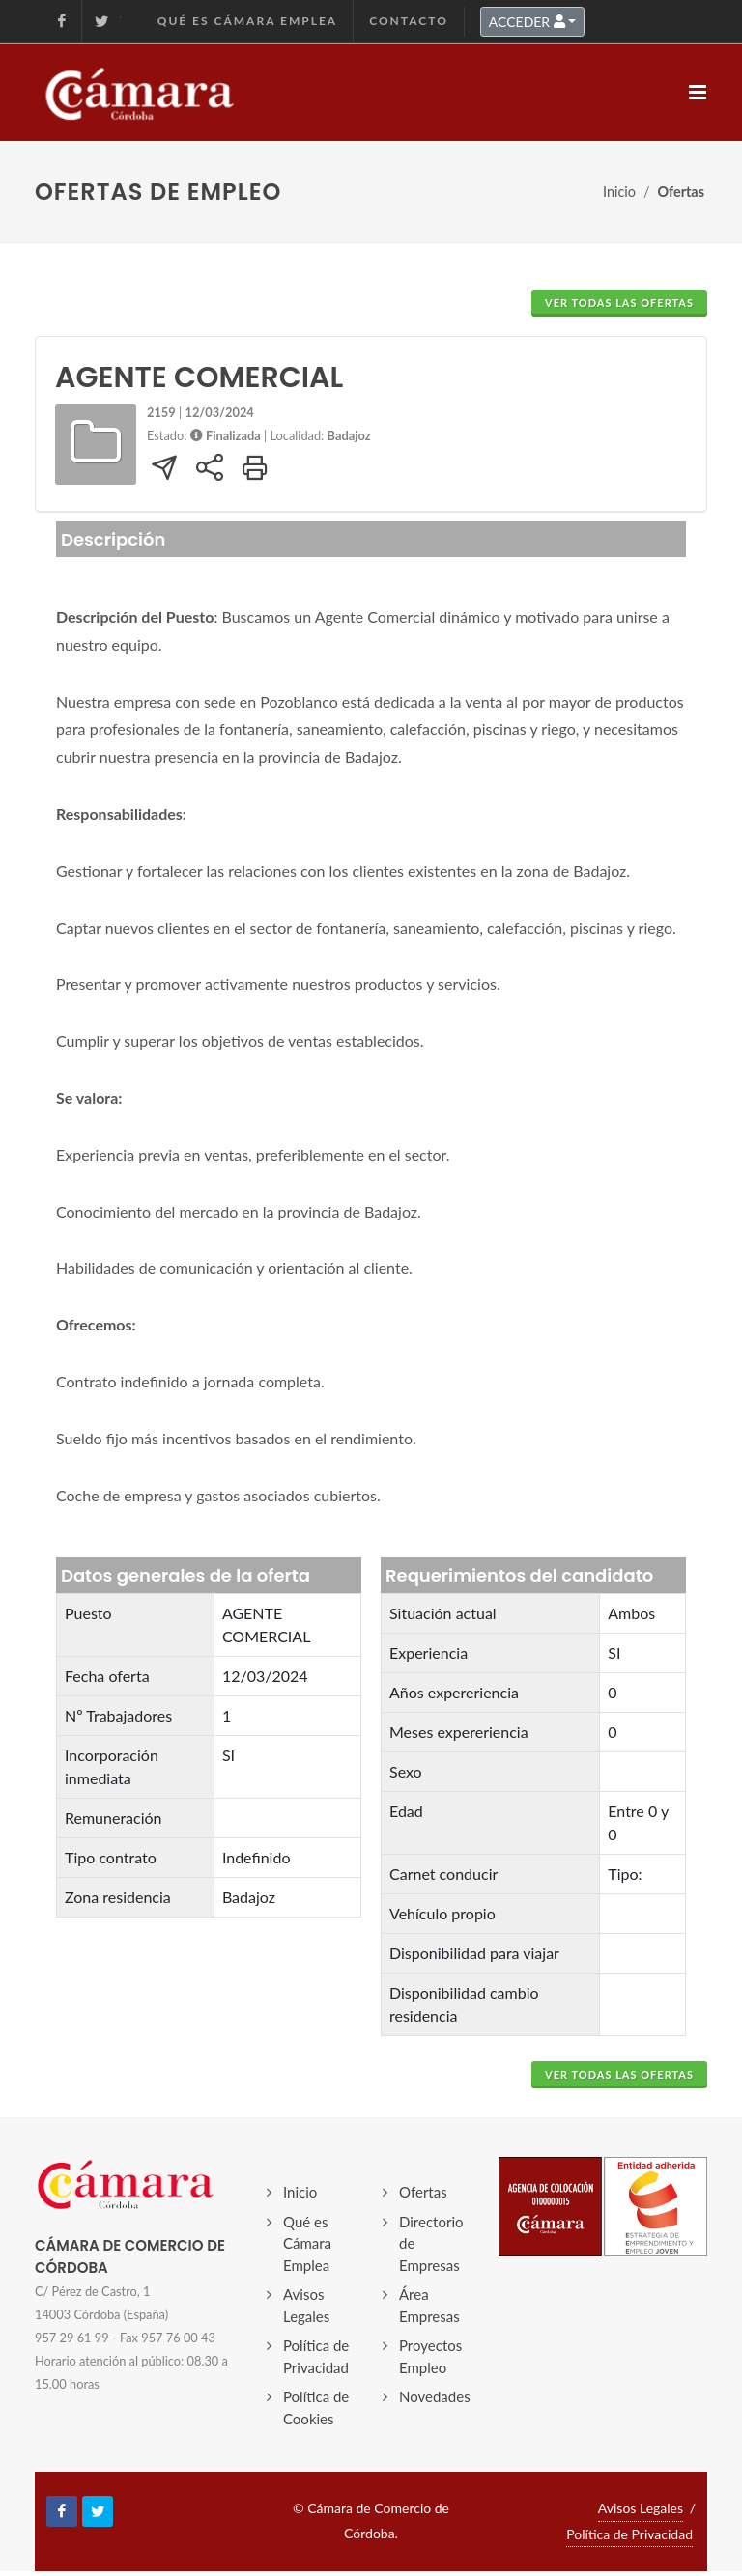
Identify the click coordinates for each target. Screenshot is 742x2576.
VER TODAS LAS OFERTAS (619, 302)
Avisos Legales (306, 2305)
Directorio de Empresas (431, 2243)
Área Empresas (429, 2305)
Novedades (435, 2396)
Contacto (408, 21)
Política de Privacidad (316, 2356)
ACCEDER (527, 22)
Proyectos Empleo (430, 2356)
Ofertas (423, 2191)
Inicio (619, 191)
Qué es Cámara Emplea (247, 21)
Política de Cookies (316, 2407)
